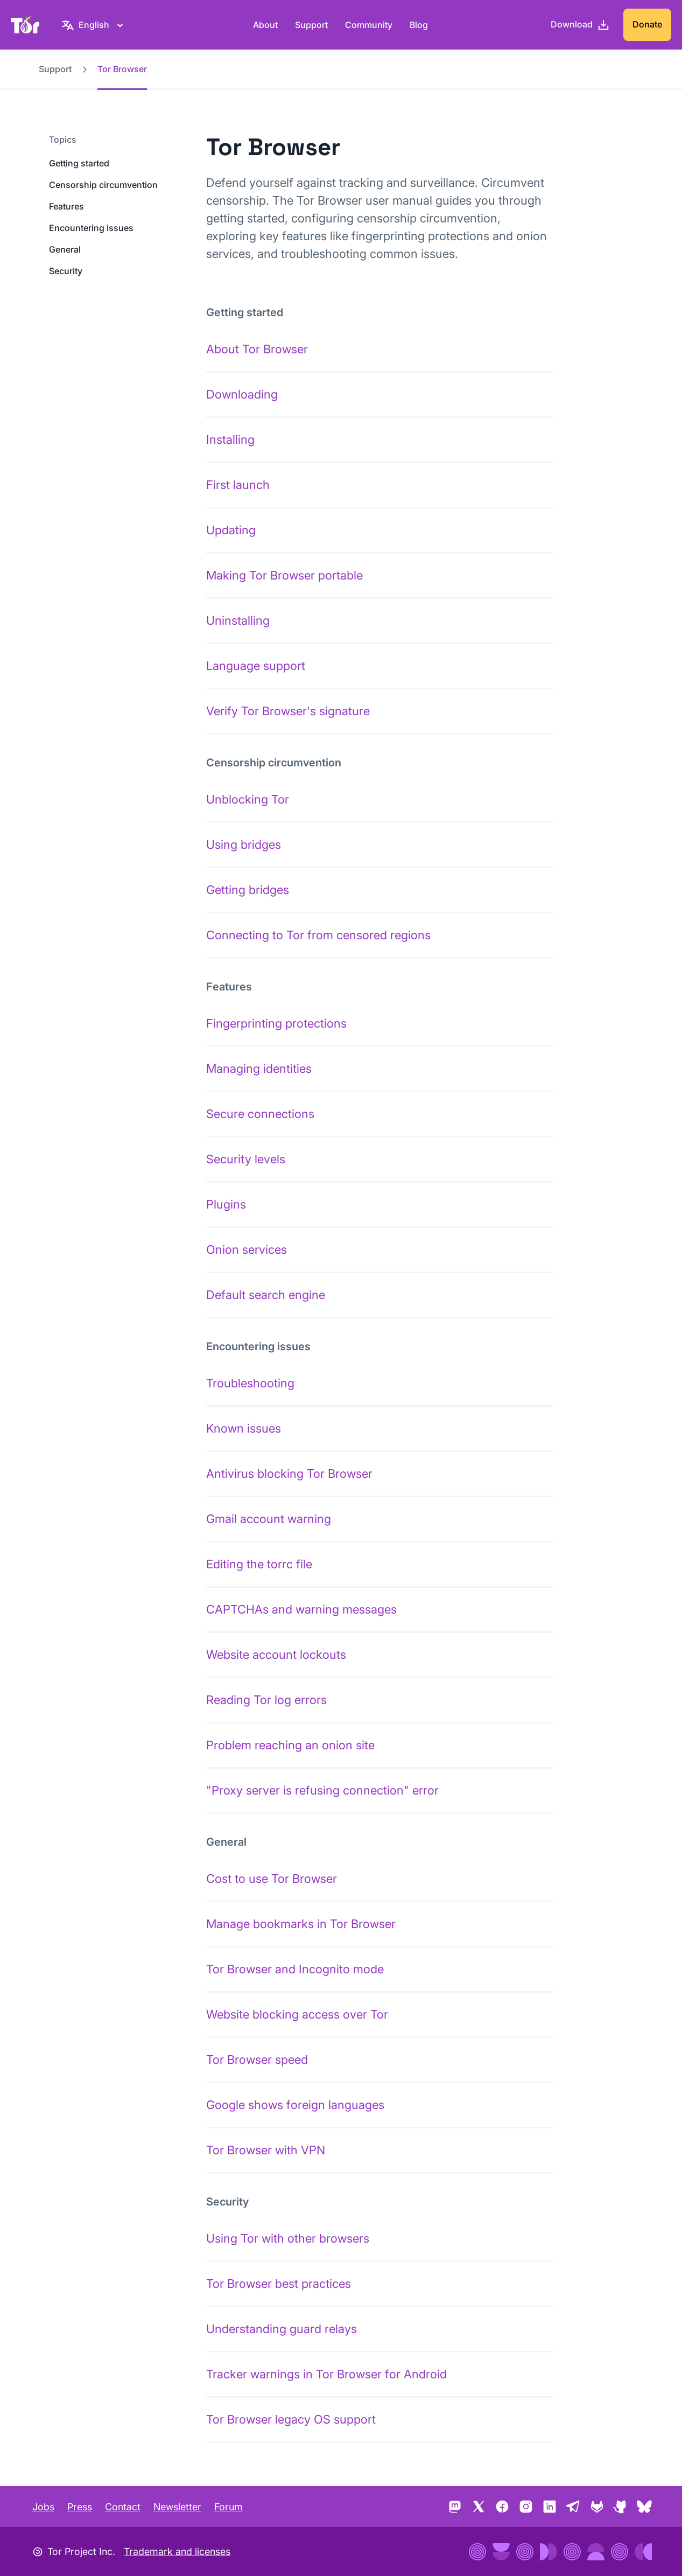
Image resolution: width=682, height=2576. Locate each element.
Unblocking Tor (247, 799)
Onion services (246, 1249)
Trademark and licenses (177, 2551)
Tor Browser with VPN (265, 2150)
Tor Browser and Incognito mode (295, 1969)
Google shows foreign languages (295, 2105)
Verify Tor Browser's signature (288, 711)
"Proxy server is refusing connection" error (322, 1790)
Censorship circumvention (103, 184)
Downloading (242, 394)
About (265, 24)
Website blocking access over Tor (297, 2014)
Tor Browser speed (257, 2060)
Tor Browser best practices (278, 2284)
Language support (255, 666)
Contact (122, 2506)
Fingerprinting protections (276, 1023)
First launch (238, 485)
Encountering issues (91, 227)
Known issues (243, 1428)
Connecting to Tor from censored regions (318, 935)
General (65, 249)
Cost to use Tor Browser (271, 1879)
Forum (228, 2506)
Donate (647, 24)
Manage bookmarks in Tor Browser (301, 1924)
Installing (230, 439)
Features (66, 206)
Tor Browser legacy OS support (291, 2419)
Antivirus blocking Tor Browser (289, 1474)
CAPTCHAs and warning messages (301, 1609)
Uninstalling (238, 620)
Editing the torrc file (259, 1564)
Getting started (79, 163)
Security (65, 271)
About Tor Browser (257, 349)
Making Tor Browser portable (284, 575)
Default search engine (265, 1295)
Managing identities (259, 1069)
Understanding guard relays (281, 2329)
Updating (231, 530)
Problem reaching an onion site (290, 1745)
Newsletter (177, 2506)
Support (311, 24)
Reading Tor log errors (266, 1700)
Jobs (43, 2506)
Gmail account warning (268, 1519)
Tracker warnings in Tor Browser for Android (326, 2374)
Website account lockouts (276, 1654)
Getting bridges (247, 890)
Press (79, 2506)
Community (368, 24)
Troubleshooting (250, 1383)
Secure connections (260, 1114)
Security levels (245, 1159)
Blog (419, 24)
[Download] (580, 25)
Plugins (226, 1204)
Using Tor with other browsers (287, 2238)
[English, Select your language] (94, 25)
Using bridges (243, 844)
